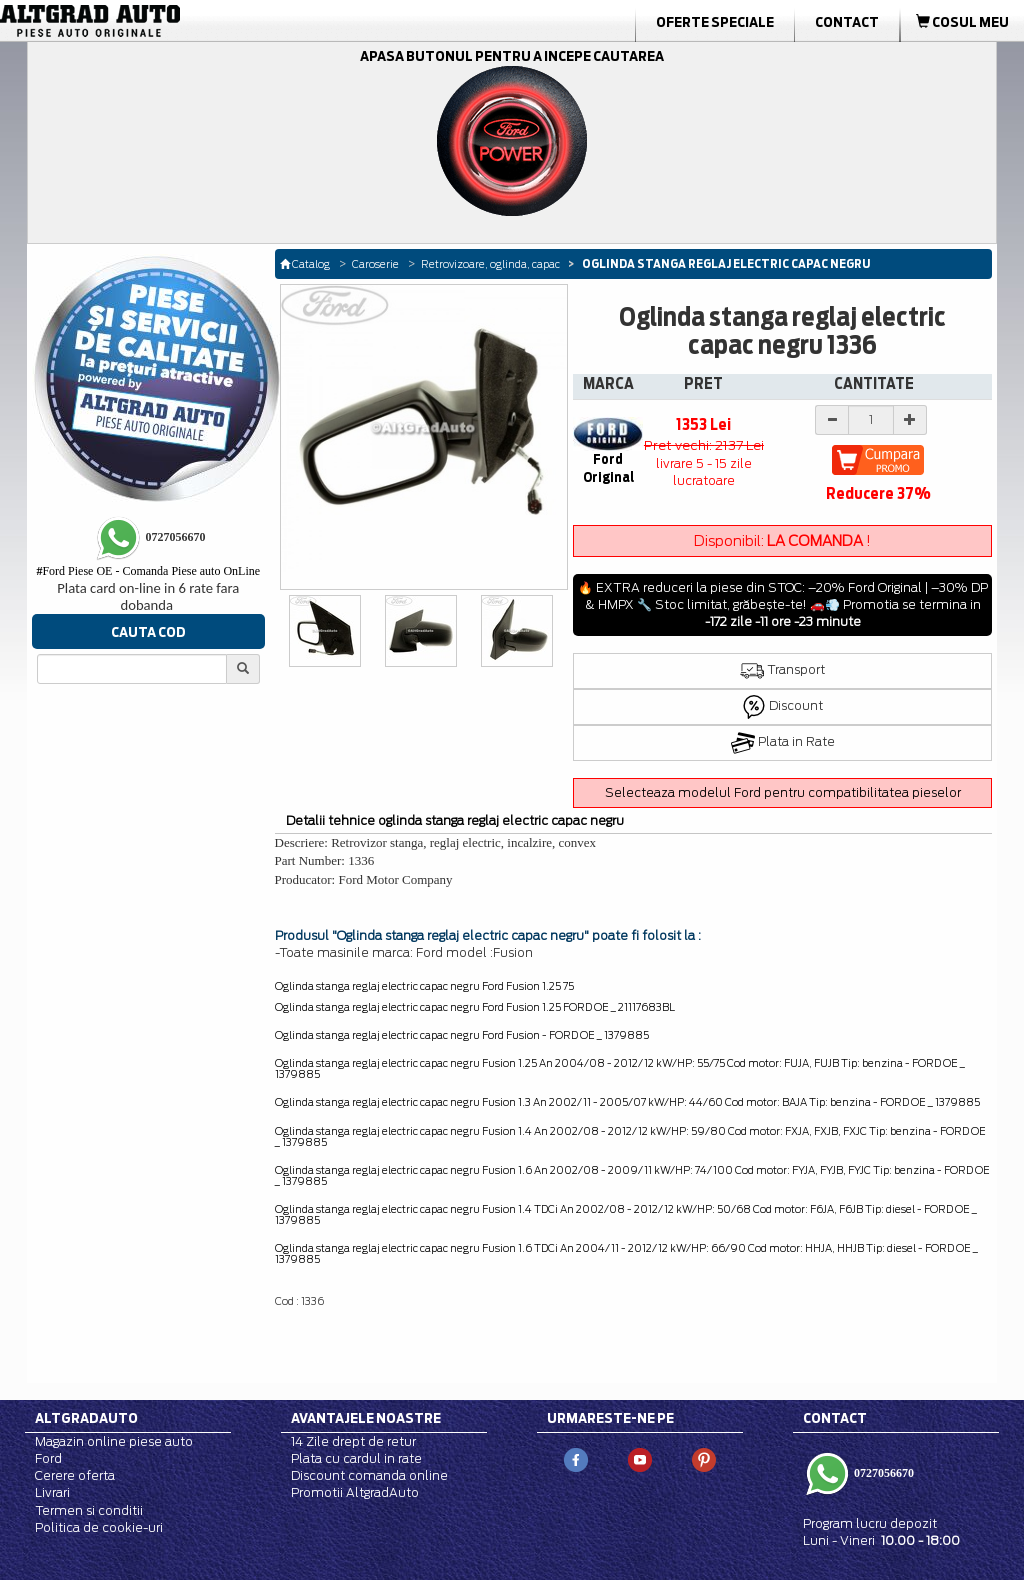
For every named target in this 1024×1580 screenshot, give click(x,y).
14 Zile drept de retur (353, 1441)
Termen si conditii (89, 1510)
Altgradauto (86, 1418)
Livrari (52, 1492)
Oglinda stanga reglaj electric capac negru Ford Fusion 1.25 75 (424, 986)
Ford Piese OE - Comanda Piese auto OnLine (148, 571)
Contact (847, 22)
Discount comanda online (369, 1475)
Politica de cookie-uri (99, 1527)
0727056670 (882, 1473)
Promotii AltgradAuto (355, 1492)
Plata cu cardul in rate (356, 1458)
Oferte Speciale (715, 22)
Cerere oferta (75, 1475)
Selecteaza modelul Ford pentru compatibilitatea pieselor (783, 792)
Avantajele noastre (366, 1418)
